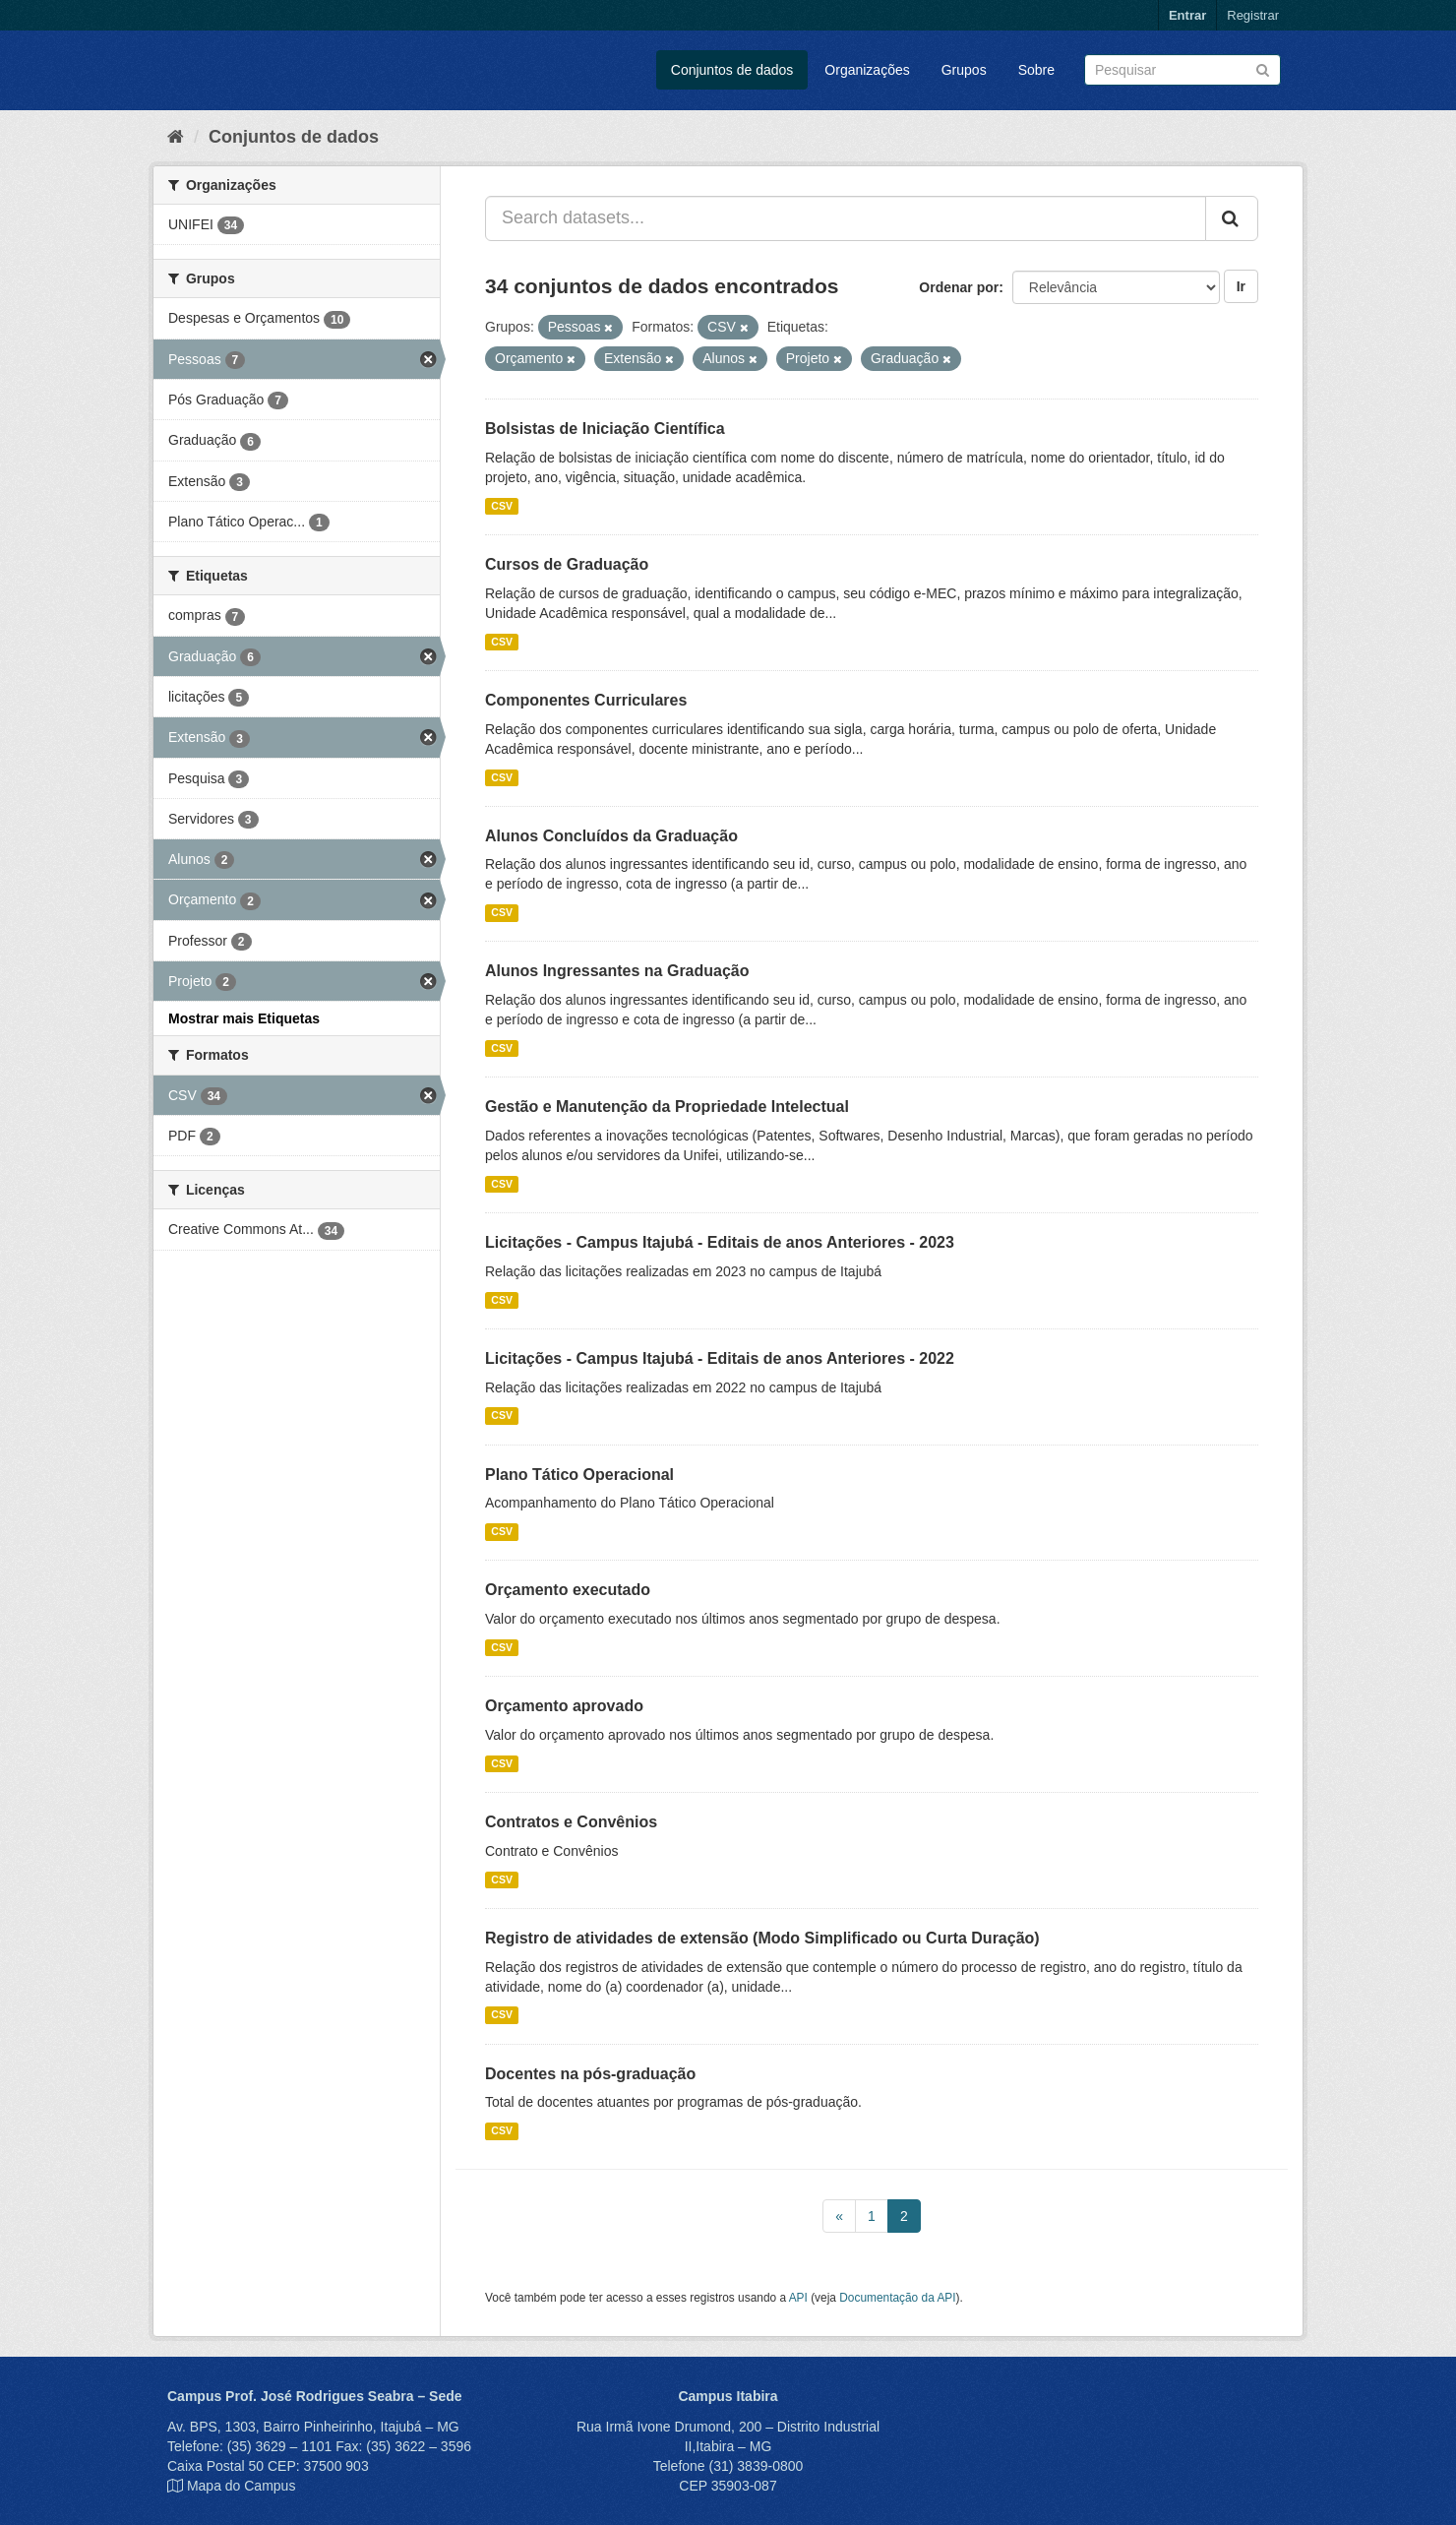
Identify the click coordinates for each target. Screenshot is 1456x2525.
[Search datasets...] (845, 218)
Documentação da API (897, 2298)
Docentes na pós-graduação (590, 2073)
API (798, 2298)
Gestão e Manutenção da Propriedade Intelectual (667, 1106)
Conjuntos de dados (732, 70)
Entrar (1187, 15)
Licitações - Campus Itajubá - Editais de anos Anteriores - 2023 (719, 1242)
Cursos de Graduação (566, 564)
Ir (1241, 286)
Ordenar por (959, 287)
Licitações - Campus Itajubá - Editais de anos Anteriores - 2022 (719, 1358)
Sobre (1036, 70)
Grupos (964, 70)
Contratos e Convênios (571, 1822)
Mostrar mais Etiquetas (244, 1018)
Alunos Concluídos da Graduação (611, 836)
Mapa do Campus (241, 2486)
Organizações (866, 70)
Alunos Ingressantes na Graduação (617, 970)
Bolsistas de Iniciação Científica (605, 428)
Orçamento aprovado (564, 1705)
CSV (502, 506)
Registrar (1253, 15)
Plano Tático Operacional (579, 1474)
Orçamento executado (567, 1589)
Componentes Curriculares (586, 700)
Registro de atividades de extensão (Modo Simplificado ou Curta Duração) (762, 1938)
